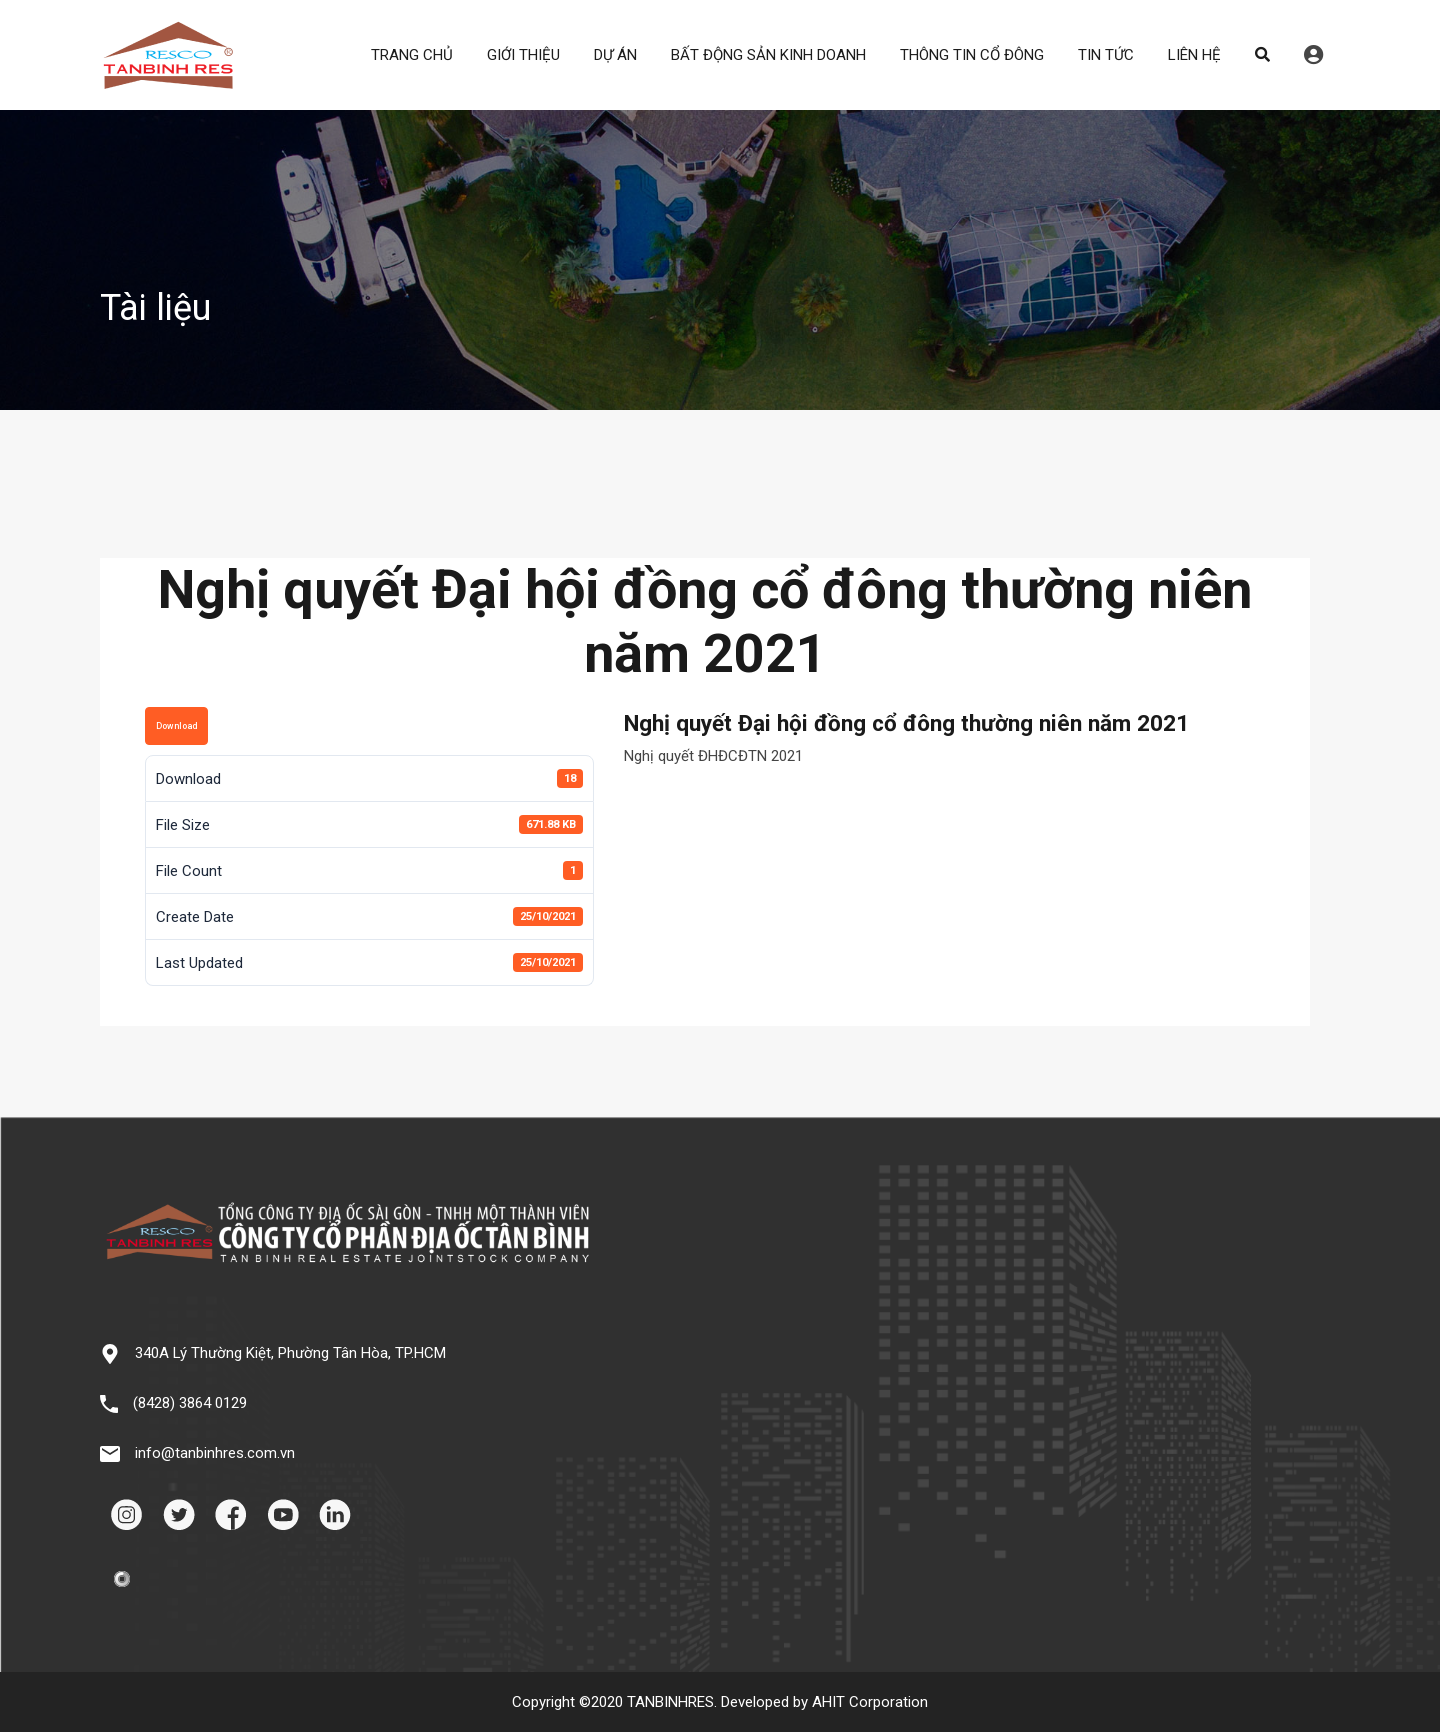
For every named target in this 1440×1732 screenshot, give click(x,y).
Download (176, 726)
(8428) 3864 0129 (190, 1403)
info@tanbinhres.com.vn (215, 1453)
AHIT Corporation (870, 1702)
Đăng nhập (1313, 55)
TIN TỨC (1106, 55)
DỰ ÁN (615, 55)
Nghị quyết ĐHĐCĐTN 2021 (713, 756)
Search (1262, 55)
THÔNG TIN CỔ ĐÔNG (972, 55)
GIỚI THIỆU (523, 55)
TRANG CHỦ (412, 55)
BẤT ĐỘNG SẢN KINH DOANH (768, 55)
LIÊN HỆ (1194, 55)
